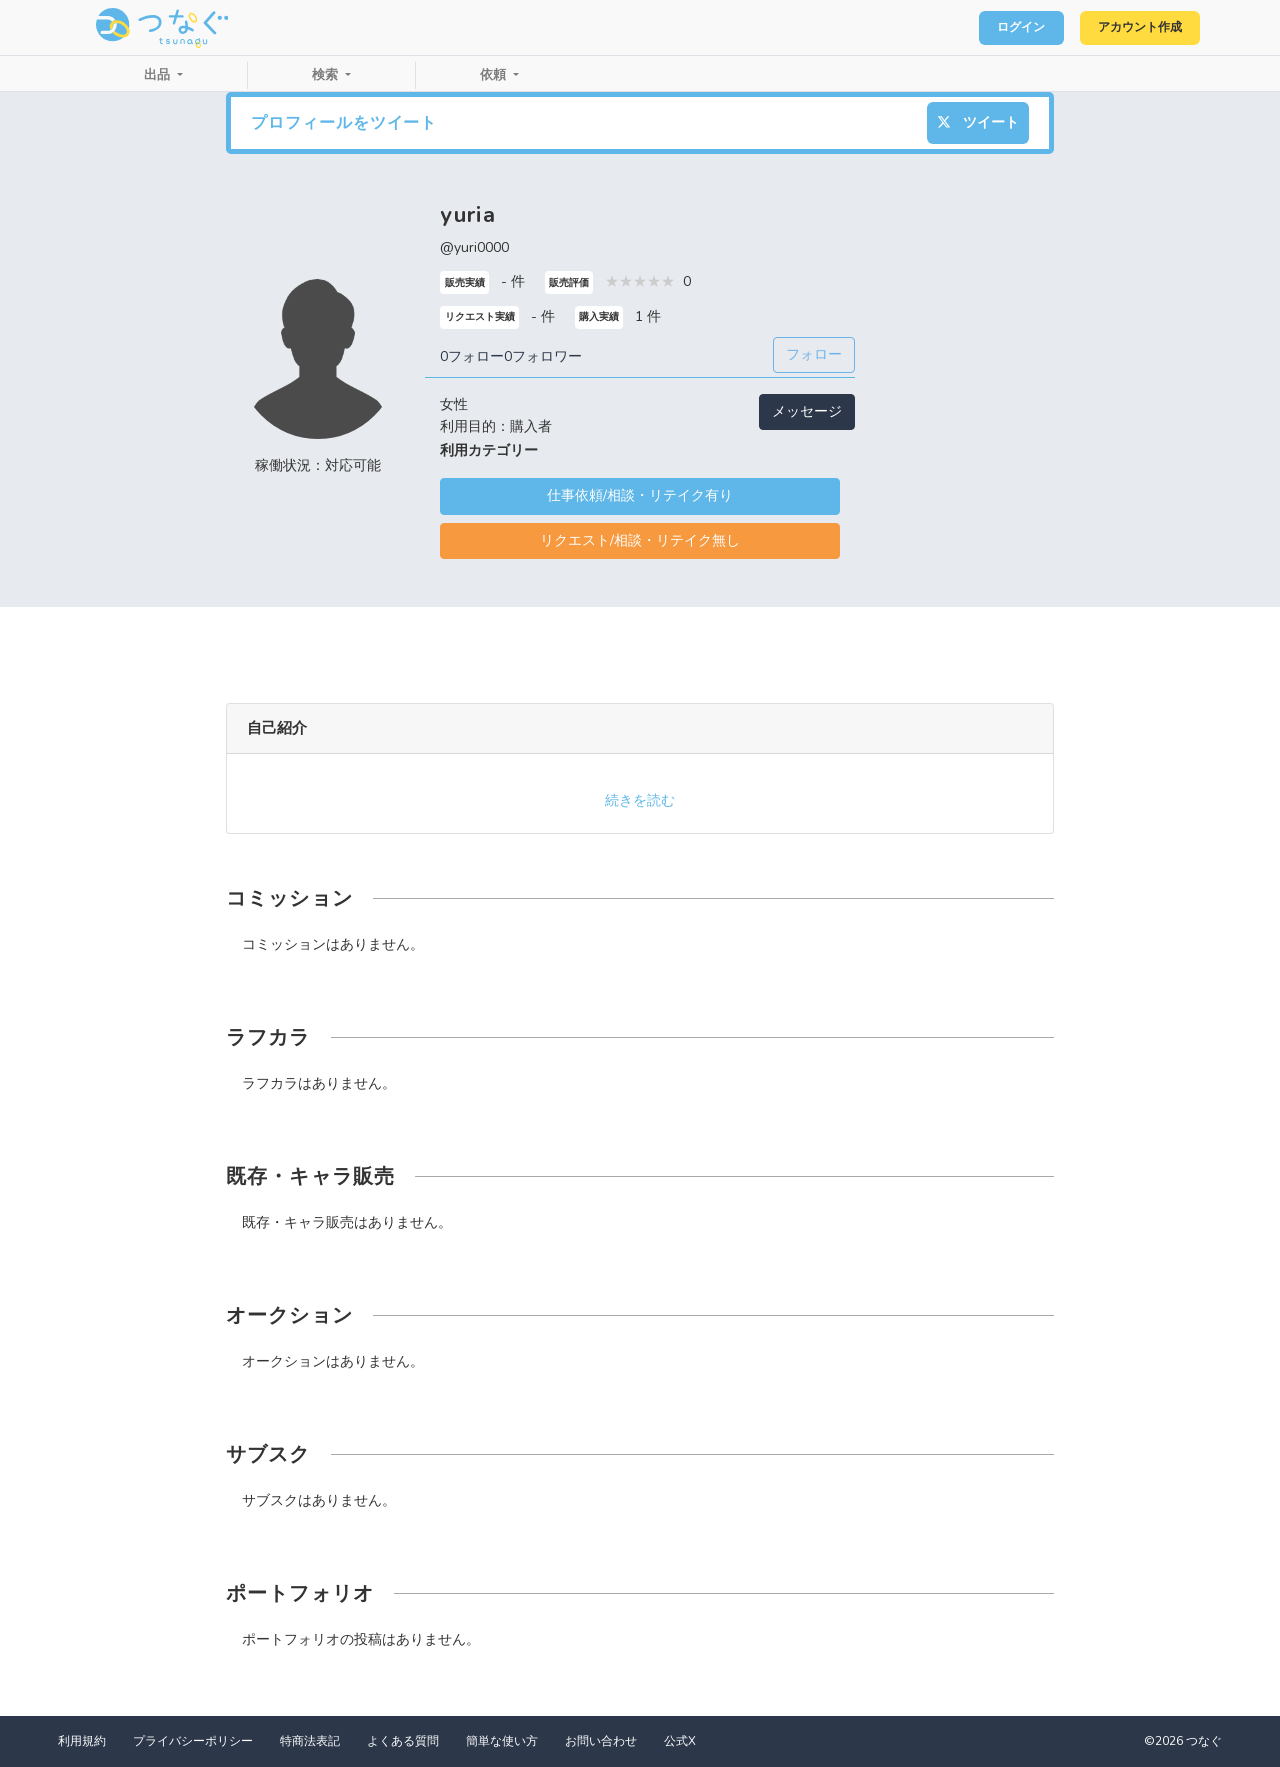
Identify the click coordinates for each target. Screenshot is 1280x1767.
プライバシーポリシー (193, 1741)
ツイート (978, 122)
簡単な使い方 (502, 1741)
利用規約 (82, 1741)
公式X (680, 1741)
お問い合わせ (601, 1741)
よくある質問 (403, 1741)
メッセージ (807, 411)
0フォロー (472, 356)
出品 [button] (159, 75)
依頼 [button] (495, 75)
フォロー (814, 354)
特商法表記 (310, 1741)
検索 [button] (327, 75)
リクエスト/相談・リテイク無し (640, 540)
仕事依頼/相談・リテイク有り (640, 495)
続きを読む (640, 800)
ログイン (996, 28)
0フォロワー (543, 356)
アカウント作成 (1130, 28)
